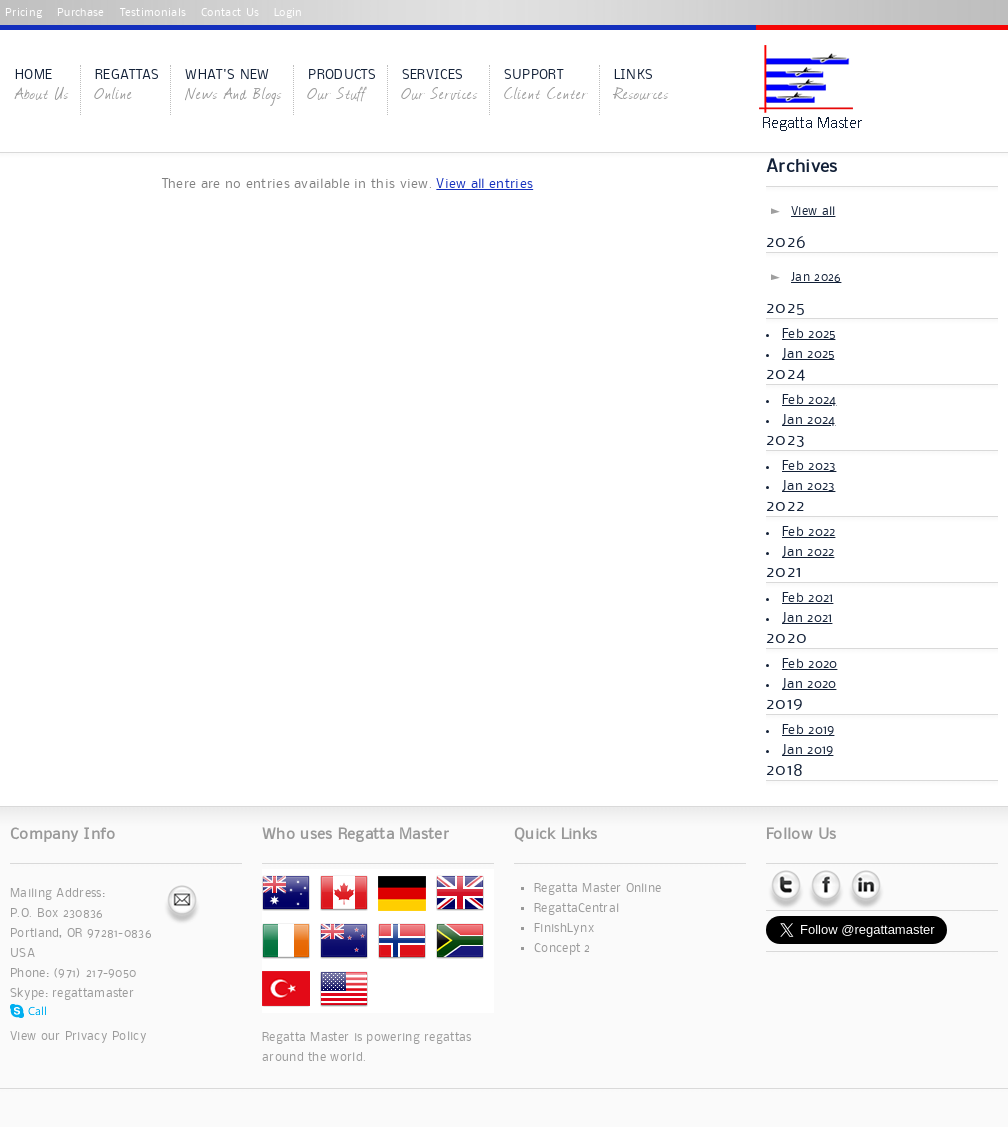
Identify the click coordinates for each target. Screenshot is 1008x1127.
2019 (784, 704)
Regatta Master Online (597, 888)
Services (440, 87)
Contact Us (230, 13)
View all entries (484, 184)
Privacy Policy (106, 1036)
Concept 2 (562, 948)
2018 (784, 770)
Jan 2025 (808, 354)
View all (813, 211)
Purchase (80, 13)
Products (341, 87)
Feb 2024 (809, 400)
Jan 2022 (808, 552)
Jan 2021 (807, 618)
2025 (785, 308)
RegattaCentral (576, 908)
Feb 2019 (808, 730)
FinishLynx (564, 928)
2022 (785, 506)
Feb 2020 (809, 664)
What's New (233, 87)
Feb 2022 (808, 532)
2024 (785, 374)
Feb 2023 (809, 466)
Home (42, 87)
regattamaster (93, 993)
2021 (784, 572)
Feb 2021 (807, 598)
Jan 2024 (808, 420)
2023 (785, 440)
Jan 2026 (816, 277)
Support (546, 87)
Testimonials (153, 13)
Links (641, 87)
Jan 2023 (808, 486)
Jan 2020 (809, 684)
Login (288, 13)
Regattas (127, 87)
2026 (786, 242)
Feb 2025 (808, 334)
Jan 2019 (807, 750)
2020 (786, 638)
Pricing (23, 13)
